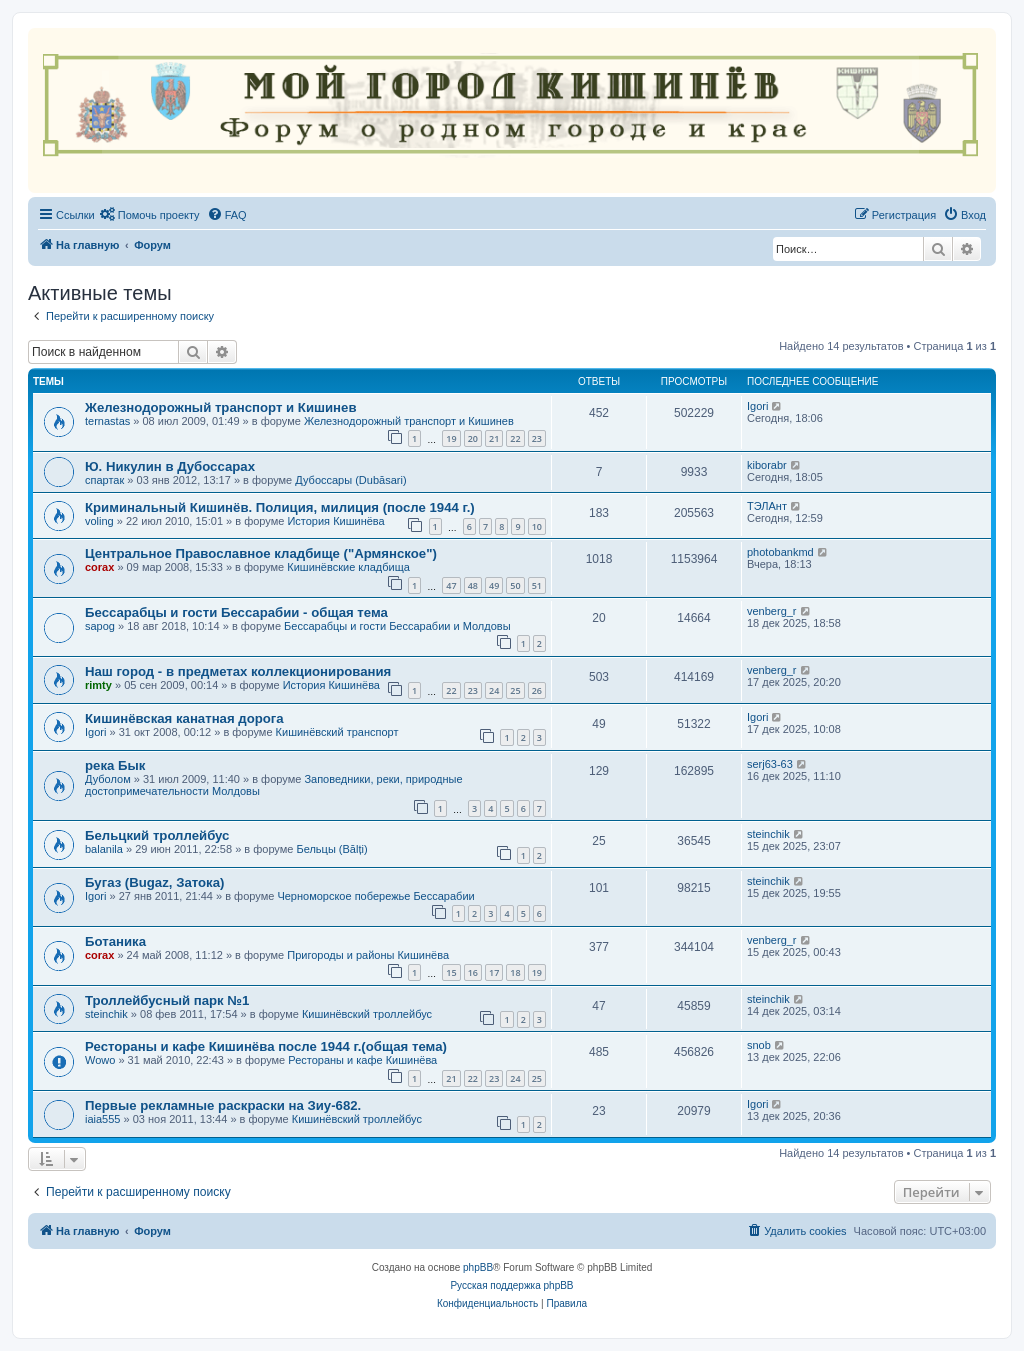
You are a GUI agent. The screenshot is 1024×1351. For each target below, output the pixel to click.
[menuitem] (150, 215)
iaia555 (102, 1119)
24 (494, 690)
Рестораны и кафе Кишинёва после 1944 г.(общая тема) (266, 1046)
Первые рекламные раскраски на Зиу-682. (223, 1105)
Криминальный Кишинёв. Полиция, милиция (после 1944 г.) (280, 507)
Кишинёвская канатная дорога (184, 718)
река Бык (115, 765)
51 (537, 585)
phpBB (478, 1267)
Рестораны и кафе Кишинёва (362, 1060)
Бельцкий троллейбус (157, 835)
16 (473, 972)
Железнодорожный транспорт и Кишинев (221, 407)
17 (494, 972)
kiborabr (767, 465)
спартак (104, 480)
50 (515, 585)
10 (537, 526)
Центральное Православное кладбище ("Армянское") (261, 553)
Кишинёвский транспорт (337, 732)
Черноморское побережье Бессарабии (375, 896)
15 (451, 972)
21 (494, 438)
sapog (100, 626)
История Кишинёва (335, 521)
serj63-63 (770, 764)
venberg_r (772, 611)
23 (537, 438)
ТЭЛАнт (767, 506)
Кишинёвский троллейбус (367, 1014)
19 (451, 438)
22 (515, 438)
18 (515, 972)
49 (494, 585)
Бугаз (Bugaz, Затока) (154, 882)
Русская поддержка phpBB (511, 1285)
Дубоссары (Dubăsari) (350, 480)
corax (99, 567)
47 (451, 585)
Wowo (100, 1060)
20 (473, 438)
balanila (104, 849)
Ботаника (115, 941)
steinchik (768, 834)
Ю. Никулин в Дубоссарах (170, 466)
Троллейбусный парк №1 (167, 1000)
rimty (98, 685)
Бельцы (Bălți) (331, 849)
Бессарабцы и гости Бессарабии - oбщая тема (236, 612)
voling (99, 521)
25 (515, 690)
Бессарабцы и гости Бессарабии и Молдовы (397, 626)
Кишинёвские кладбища (348, 567)
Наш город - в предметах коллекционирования (238, 671)
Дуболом (108, 779)
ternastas (107, 421)
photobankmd (780, 552)
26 (537, 690)
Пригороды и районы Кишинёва (368, 955)
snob (759, 1045)
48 (473, 585)
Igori (757, 406)
